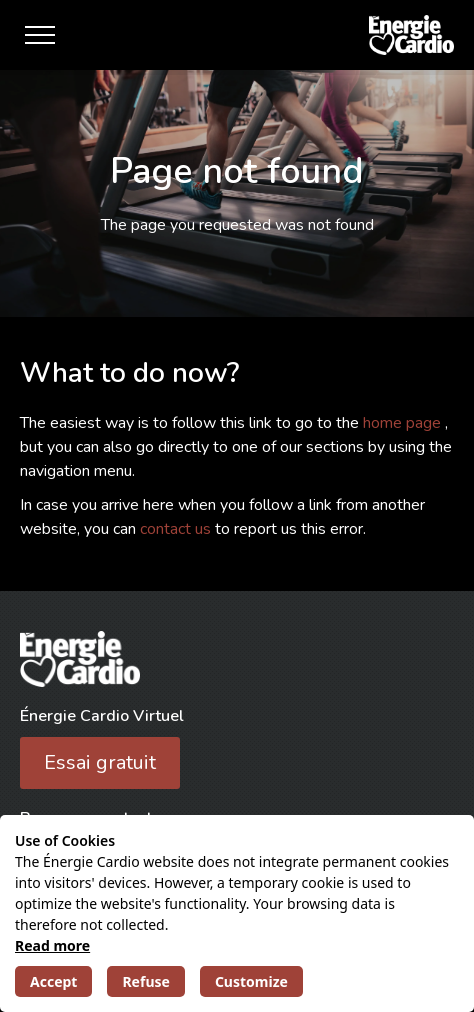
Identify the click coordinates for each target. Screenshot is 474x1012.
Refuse (145, 981)
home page (404, 423)
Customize (251, 981)
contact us (177, 529)
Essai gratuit (100, 762)
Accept (53, 981)
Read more (52, 945)
